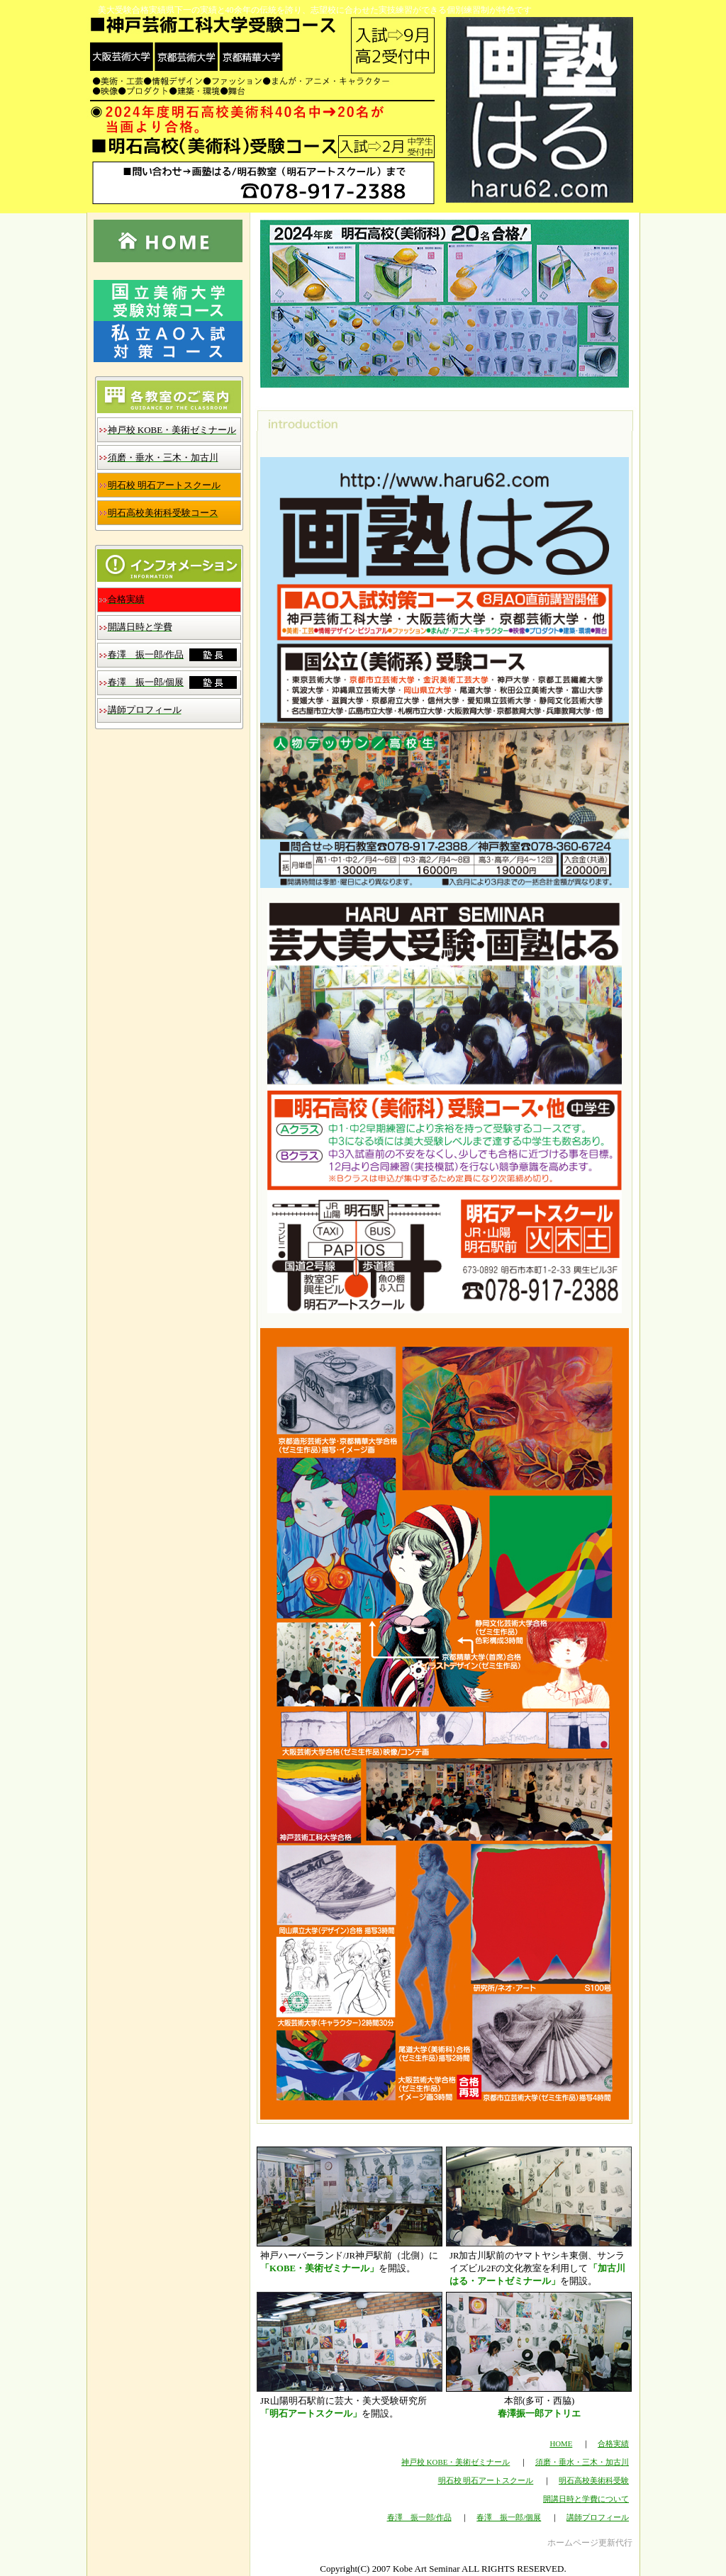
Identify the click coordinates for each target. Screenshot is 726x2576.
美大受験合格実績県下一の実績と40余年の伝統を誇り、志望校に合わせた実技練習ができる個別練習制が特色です (315, 10)
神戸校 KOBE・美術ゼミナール (455, 2462)
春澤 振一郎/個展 (508, 2517)
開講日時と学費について (586, 2499)
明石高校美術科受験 (594, 2480)
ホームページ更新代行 (589, 2543)
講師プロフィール (597, 2517)
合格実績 (613, 2443)
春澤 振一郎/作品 (419, 2517)
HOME (560, 2443)
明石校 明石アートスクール (486, 2480)
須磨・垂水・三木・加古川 (582, 2462)
